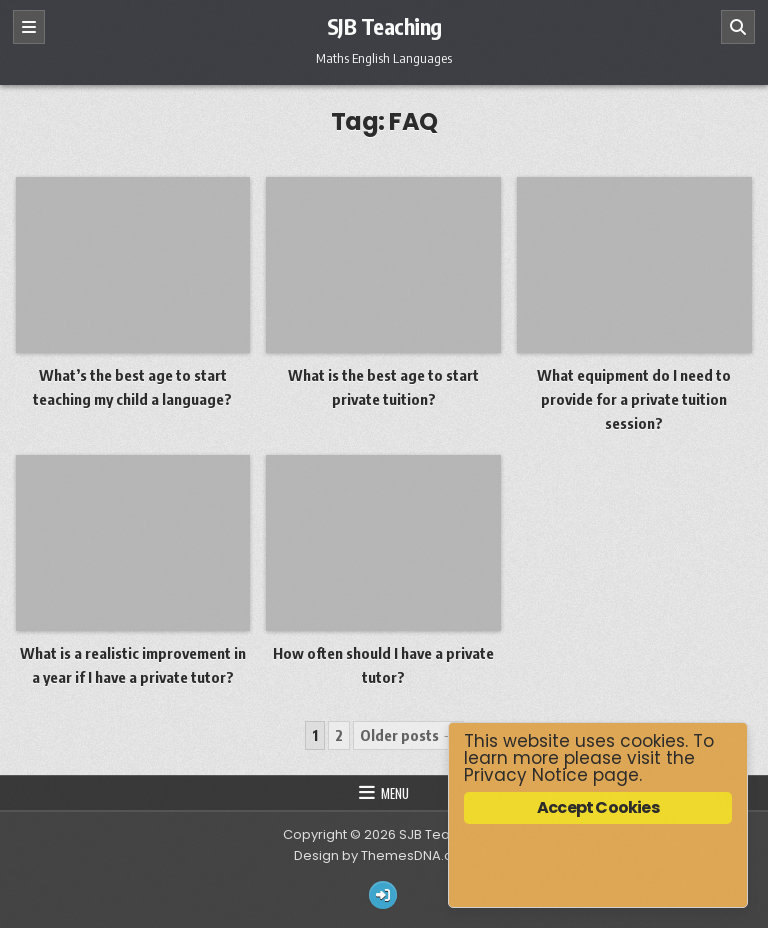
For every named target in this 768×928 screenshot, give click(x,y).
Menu (395, 793)
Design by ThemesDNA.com (384, 855)
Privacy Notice (526, 775)
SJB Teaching (384, 26)
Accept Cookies (598, 807)
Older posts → (408, 735)
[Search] (738, 27)
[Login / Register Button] (383, 895)
